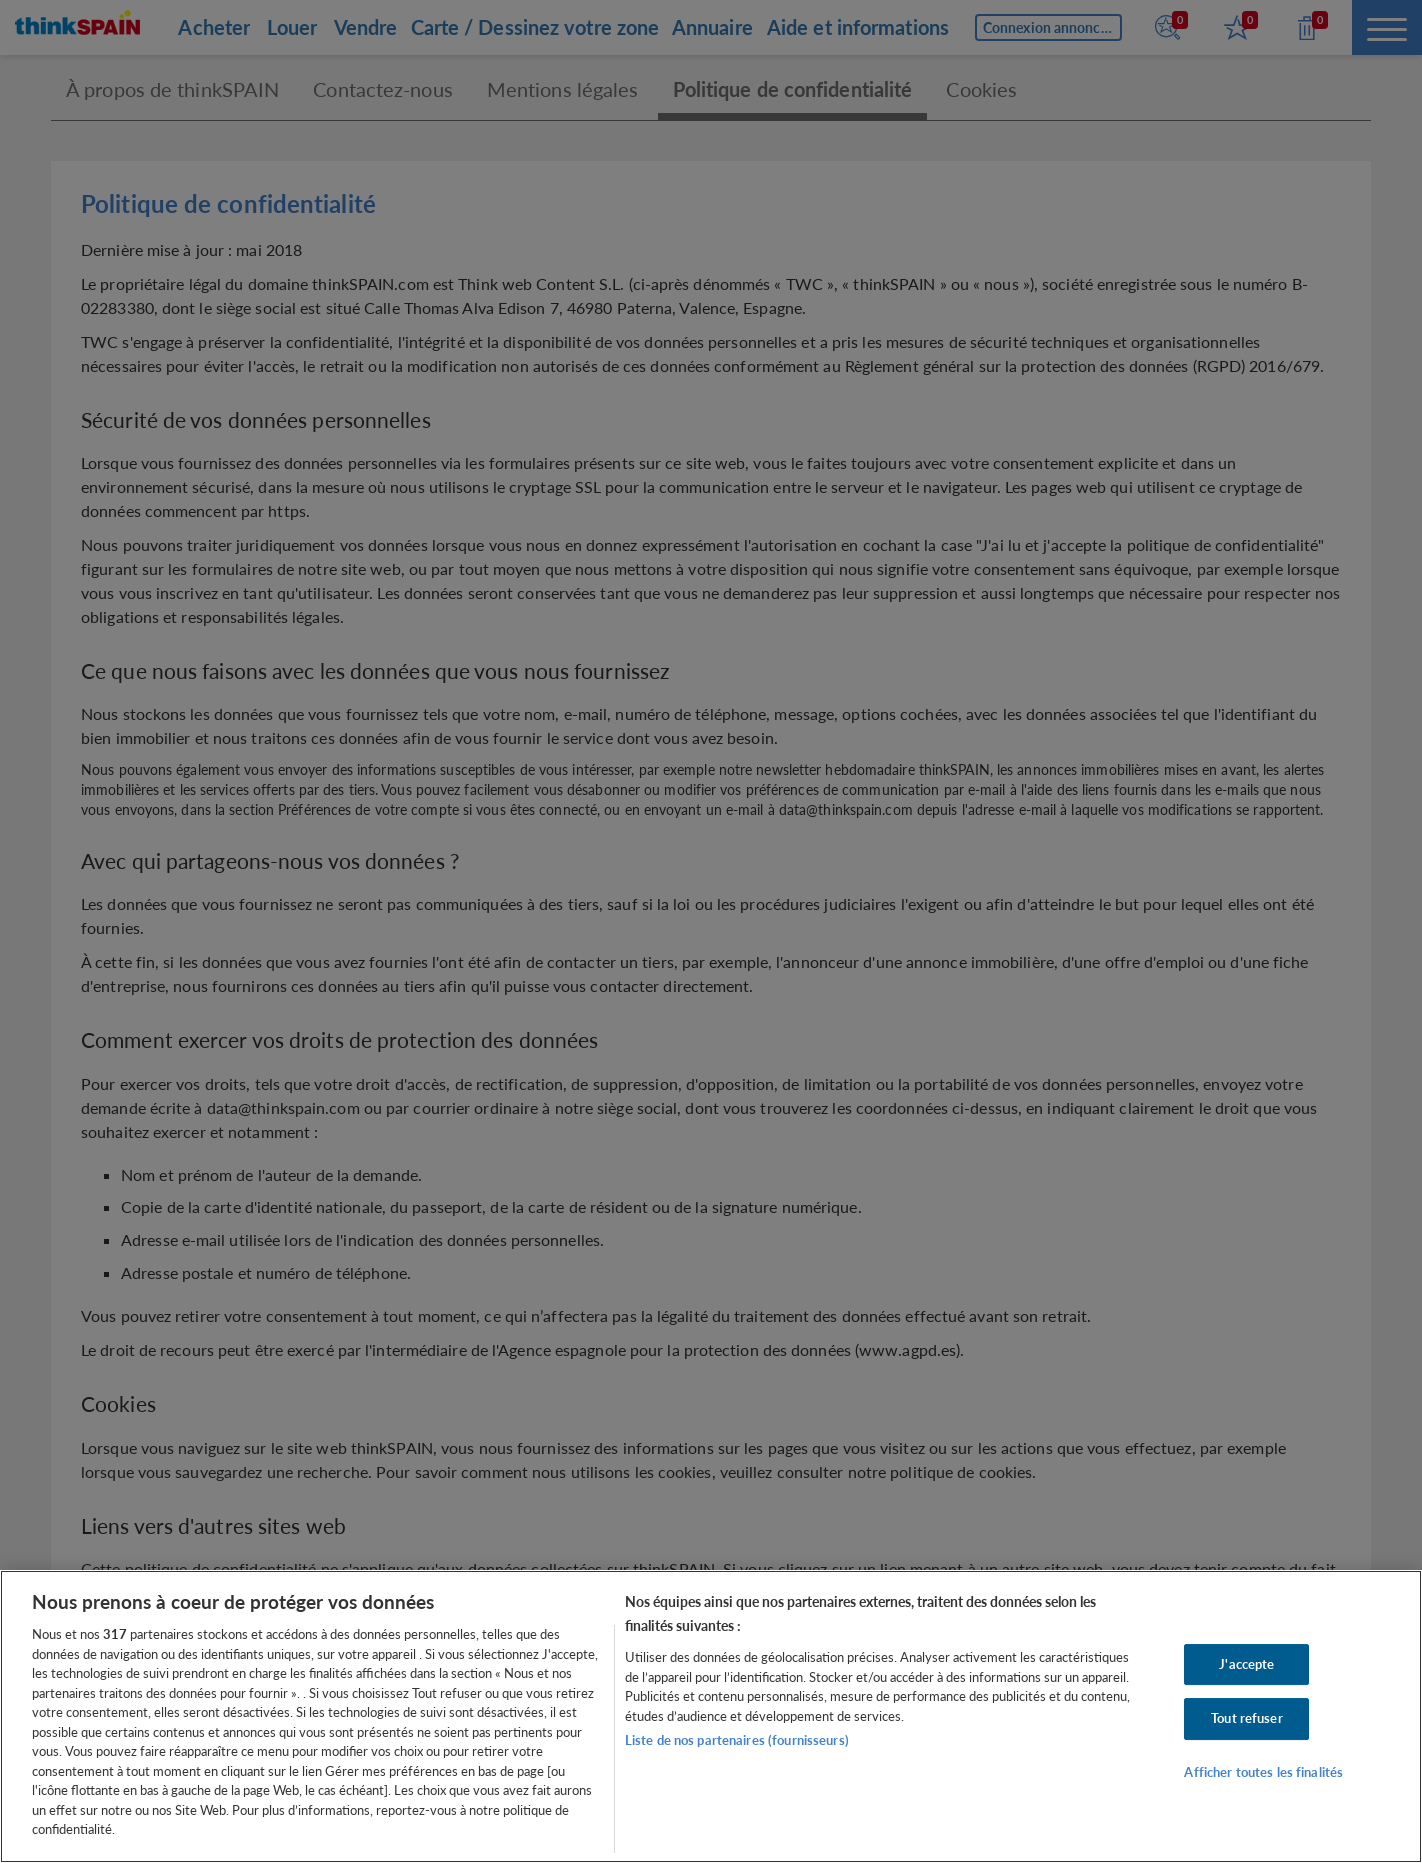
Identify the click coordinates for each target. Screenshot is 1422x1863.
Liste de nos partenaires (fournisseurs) (737, 1740)
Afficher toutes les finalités (1263, 1772)
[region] (711, 1716)
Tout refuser (1247, 1718)
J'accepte (1246, 1664)
